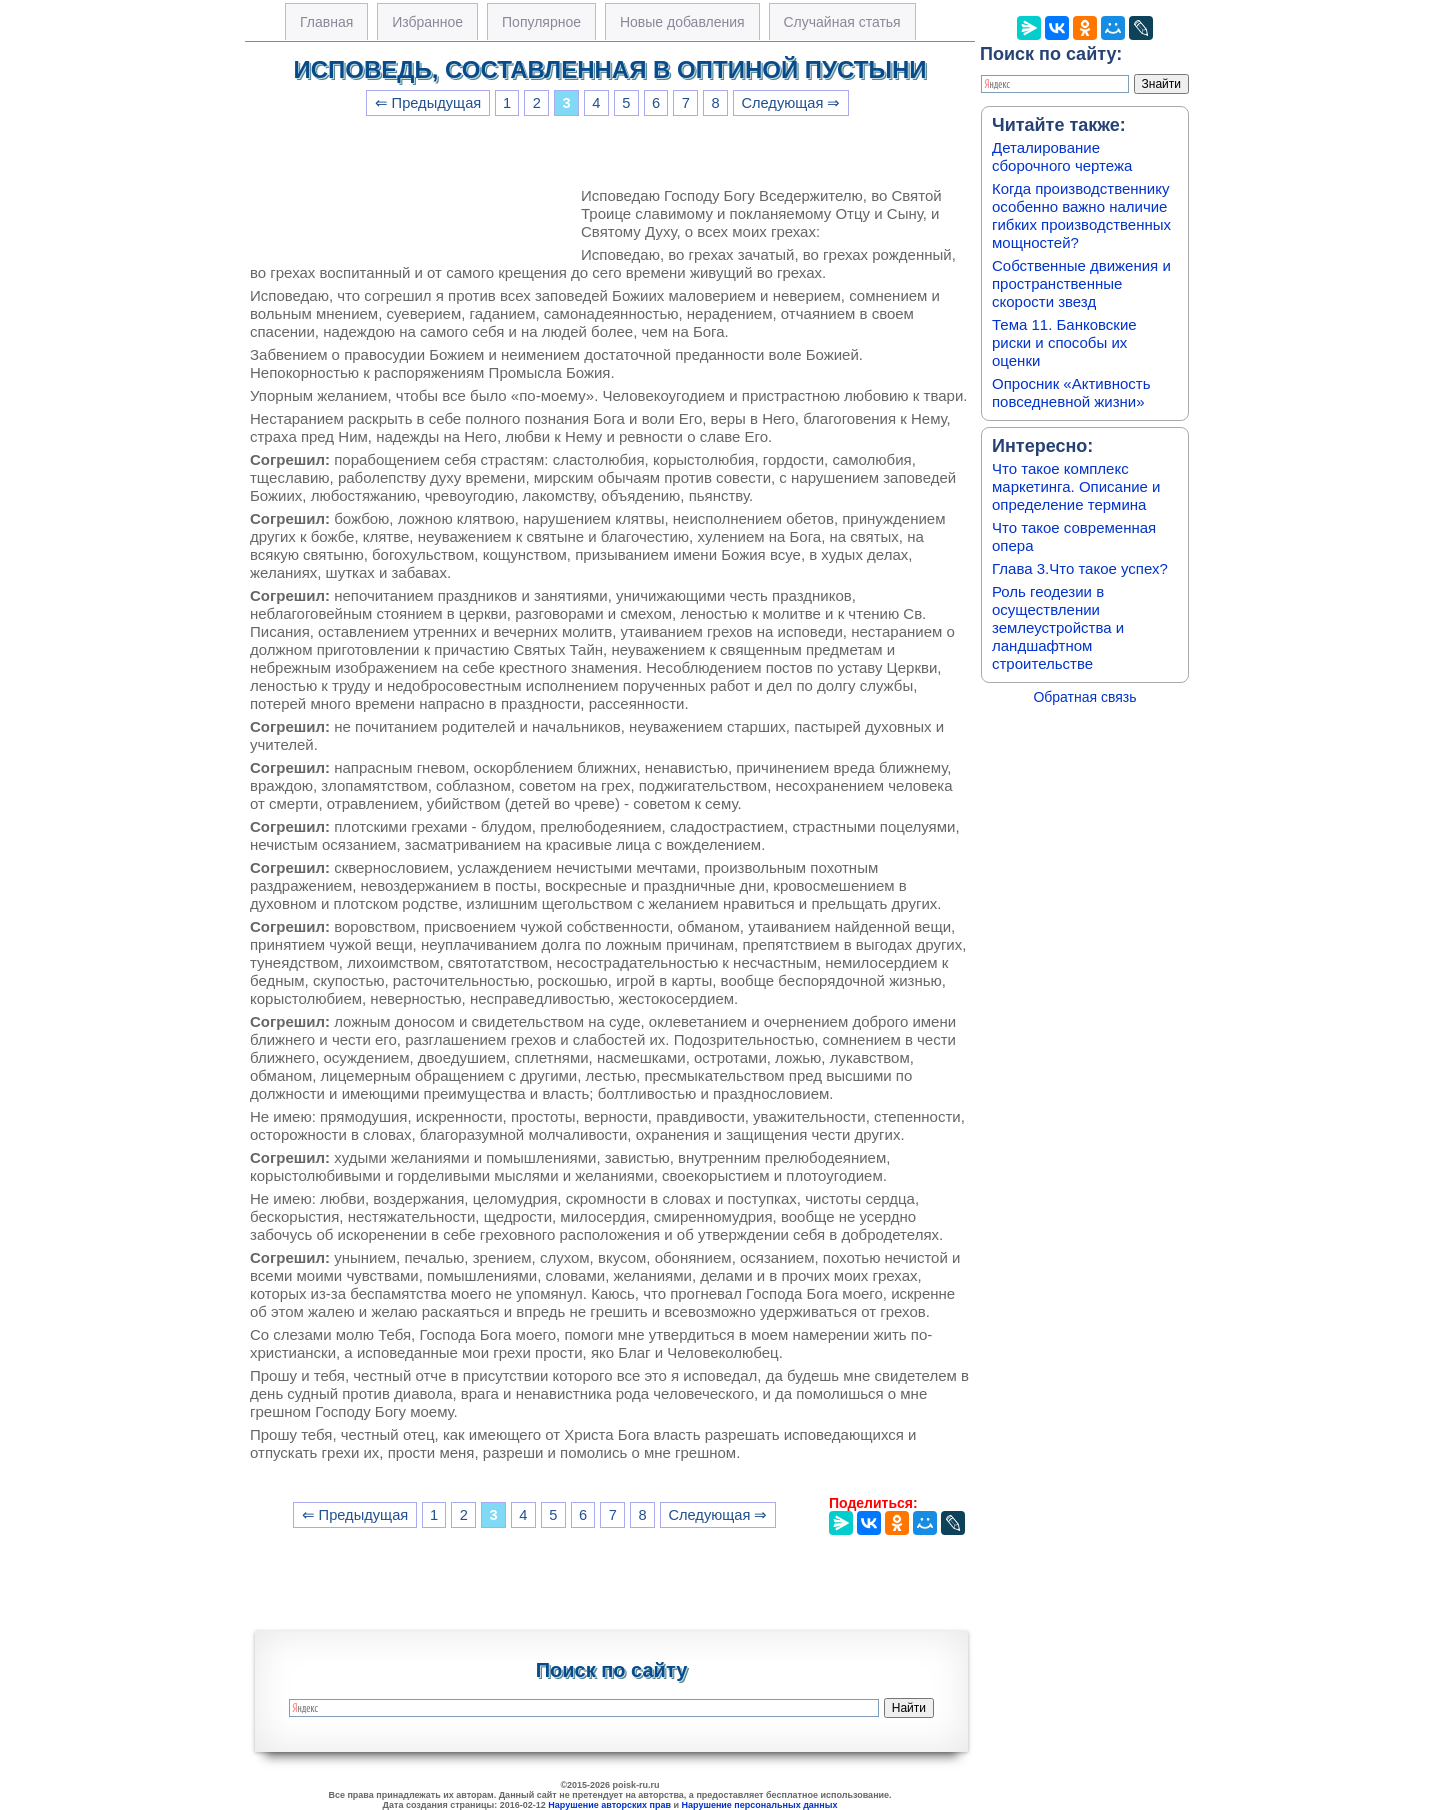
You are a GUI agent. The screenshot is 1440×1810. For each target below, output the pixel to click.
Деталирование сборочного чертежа (1062, 156)
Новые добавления (682, 22)
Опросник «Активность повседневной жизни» (1071, 392)
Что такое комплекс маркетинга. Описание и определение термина (1076, 486)
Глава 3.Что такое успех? (1080, 568)
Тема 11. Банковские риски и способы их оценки (1064, 342)
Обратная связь (1084, 697)
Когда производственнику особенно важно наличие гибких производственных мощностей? (1081, 215)
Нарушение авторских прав (609, 1805)
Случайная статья (842, 22)
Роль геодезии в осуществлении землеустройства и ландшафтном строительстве (1058, 627)
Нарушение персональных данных (760, 1805)
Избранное (427, 22)
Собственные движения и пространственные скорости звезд (1081, 283)
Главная (326, 22)
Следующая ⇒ (790, 103)
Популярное (541, 22)
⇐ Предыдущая (428, 103)
